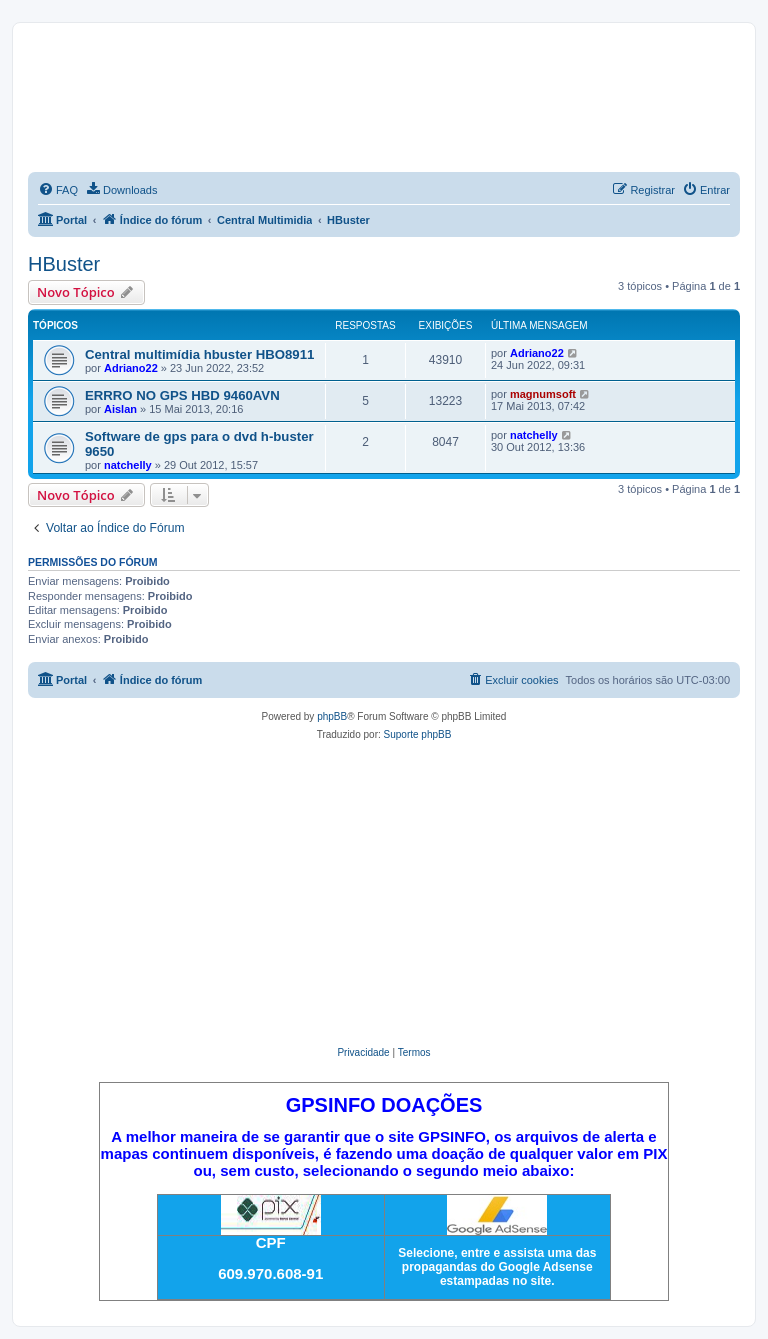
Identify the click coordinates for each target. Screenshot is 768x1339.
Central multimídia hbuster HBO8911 (199, 354)
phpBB (332, 716)
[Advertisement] (384, 894)
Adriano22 (131, 368)
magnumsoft (543, 394)
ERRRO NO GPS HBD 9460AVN (182, 395)
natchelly (128, 465)
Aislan (120, 409)
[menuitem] (58, 190)
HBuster (64, 264)
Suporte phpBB (418, 734)
